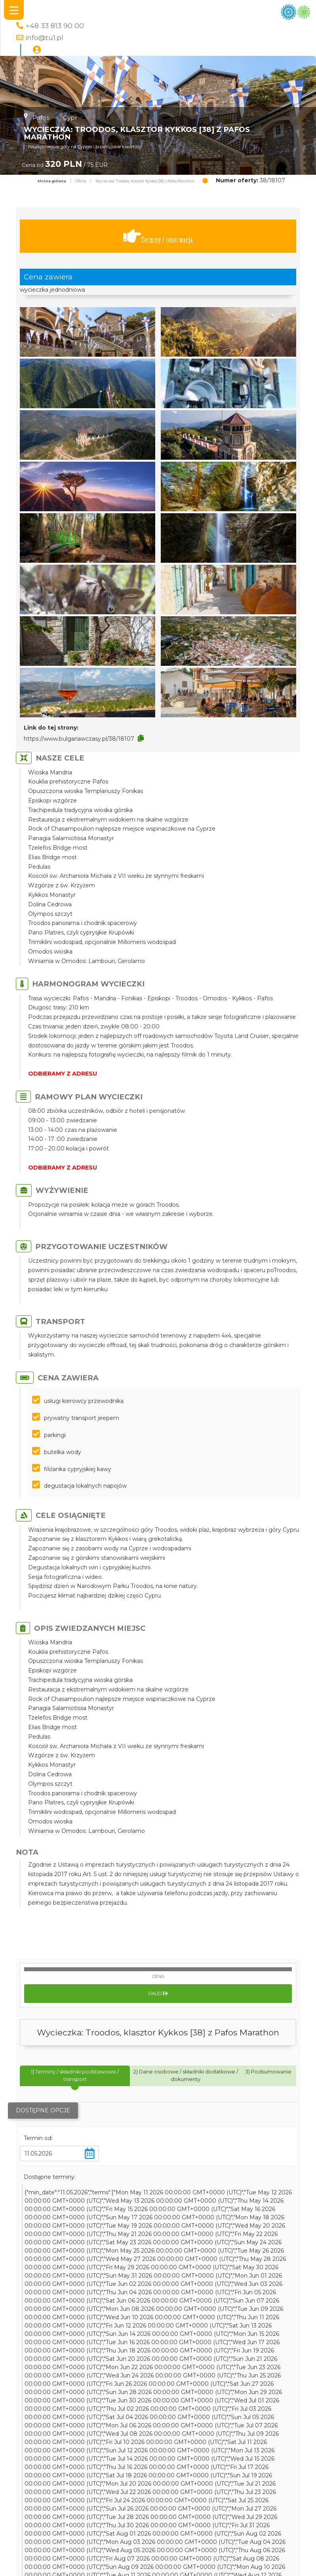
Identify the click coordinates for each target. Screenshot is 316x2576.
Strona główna (51, 181)
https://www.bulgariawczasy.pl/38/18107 (79, 738)
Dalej (158, 1993)
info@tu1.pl (44, 37)
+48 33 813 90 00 (54, 25)
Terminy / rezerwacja (158, 236)
